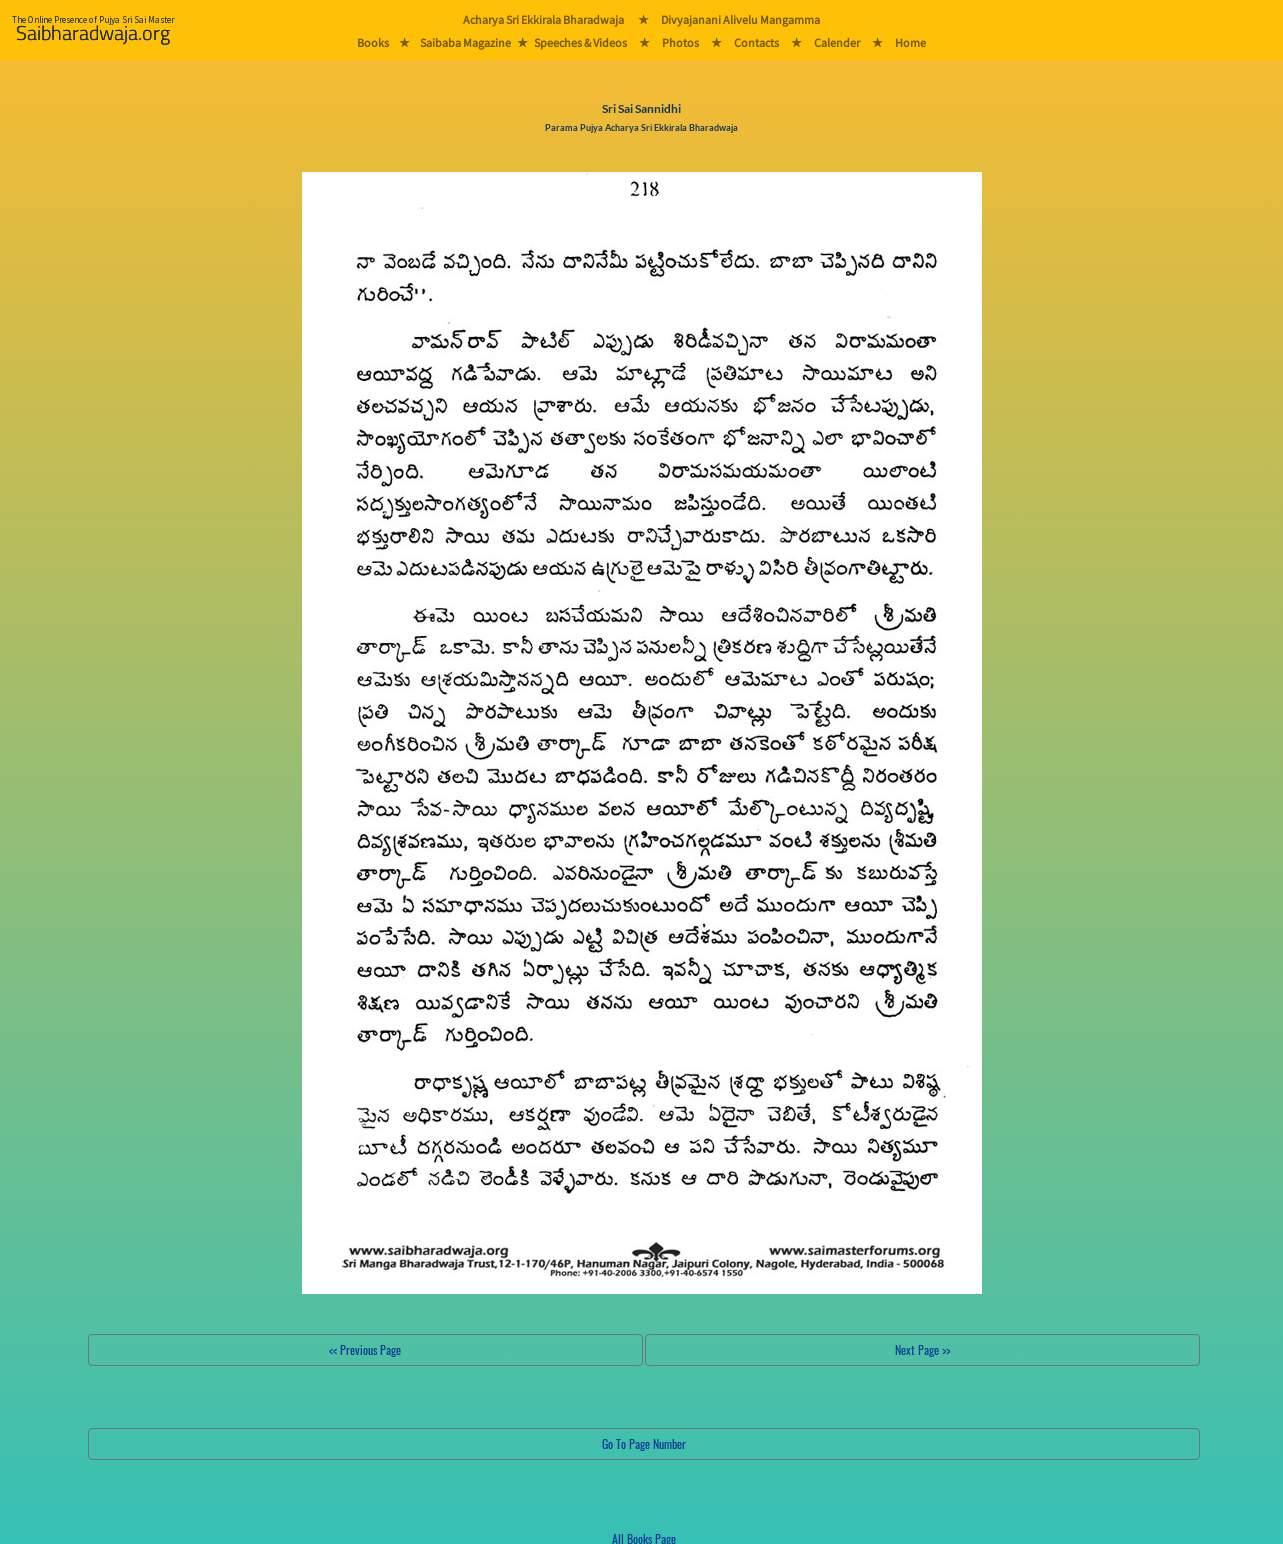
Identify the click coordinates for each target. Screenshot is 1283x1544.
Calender (837, 42)
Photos (680, 42)
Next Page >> (922, 1349)
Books (373, 42)
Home (910, 42)
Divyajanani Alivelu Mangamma (740, 19)
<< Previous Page (365, 1349)
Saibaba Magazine (465, 42)
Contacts (756, 42)
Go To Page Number (644, 1443)
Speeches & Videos (580, 42)
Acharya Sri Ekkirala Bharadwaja (543, 19)
